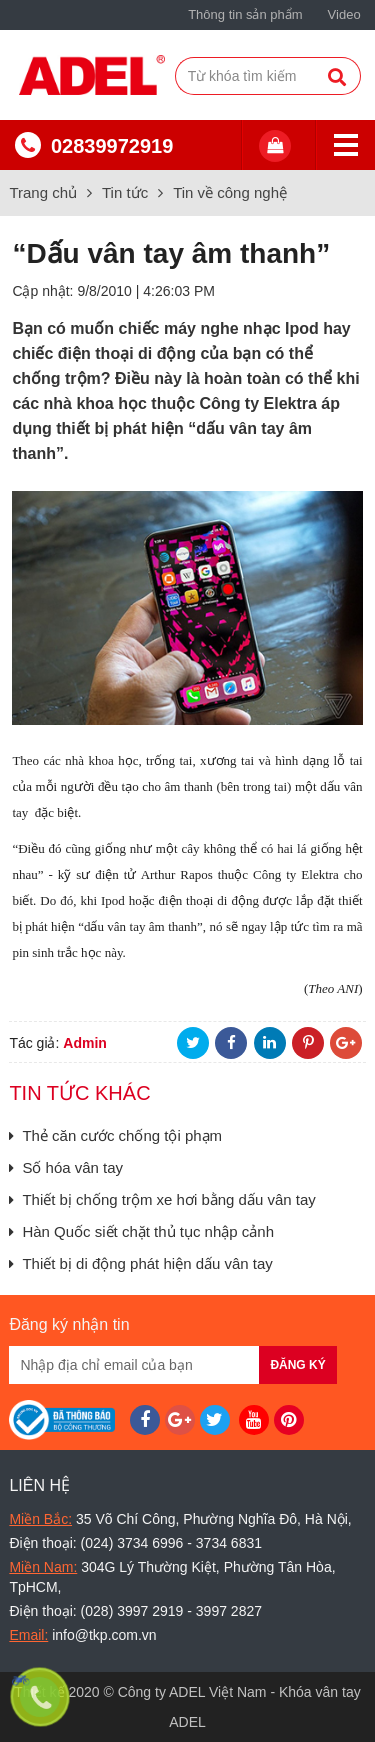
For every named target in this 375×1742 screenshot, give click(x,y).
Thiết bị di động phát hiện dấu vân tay (140, 1263)
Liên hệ (39, 1485)
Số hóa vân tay (66, 1167)
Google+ (346, 1043)
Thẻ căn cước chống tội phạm (115, 1135)
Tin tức (125, 192)
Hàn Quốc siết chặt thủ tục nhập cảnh (141, 1231)
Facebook (231, 1043)
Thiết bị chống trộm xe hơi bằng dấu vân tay (162, 1199)
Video (344, 14)
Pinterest (308, 1043)
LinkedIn (270, 1043)
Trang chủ (43, 192)
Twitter (193, 1043)
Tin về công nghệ (230, 192)
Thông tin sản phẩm (245, 14)
